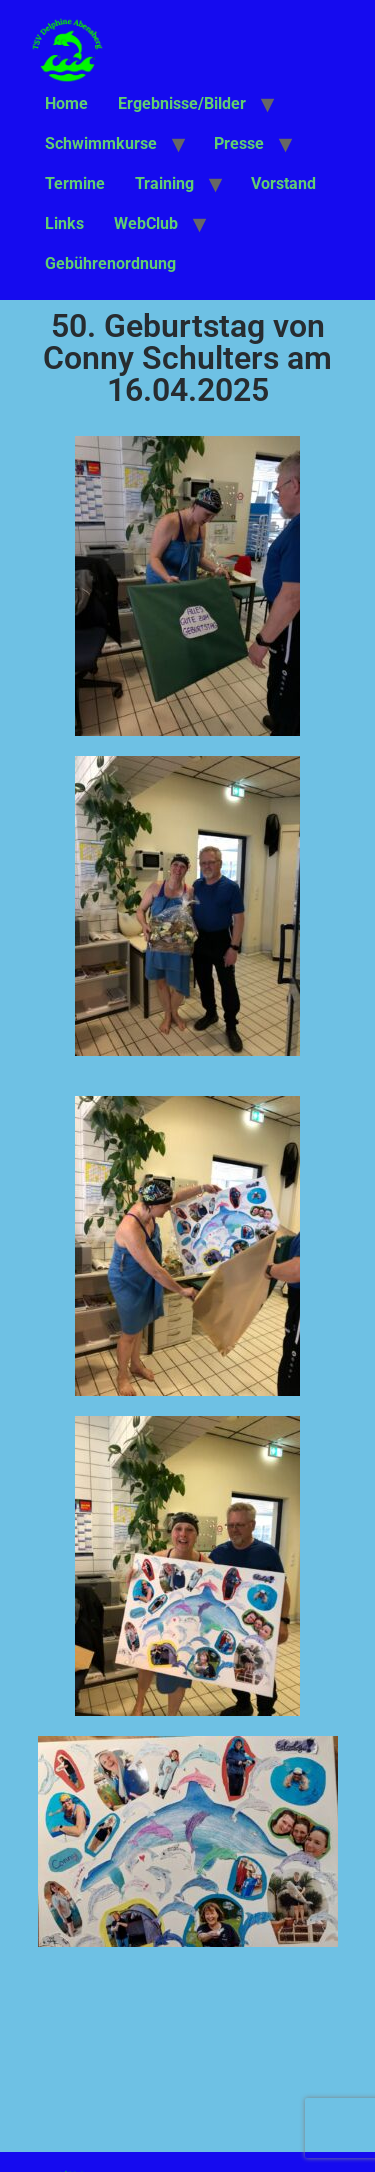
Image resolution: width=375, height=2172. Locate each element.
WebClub (146, 223)
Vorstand (283, 183)
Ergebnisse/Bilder (182, 103)
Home (66, 103)
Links (64, 223)
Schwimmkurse (101, 143)
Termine (75, 183)
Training (164, 183)
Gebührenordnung (110, 263)
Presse (239, 143)
